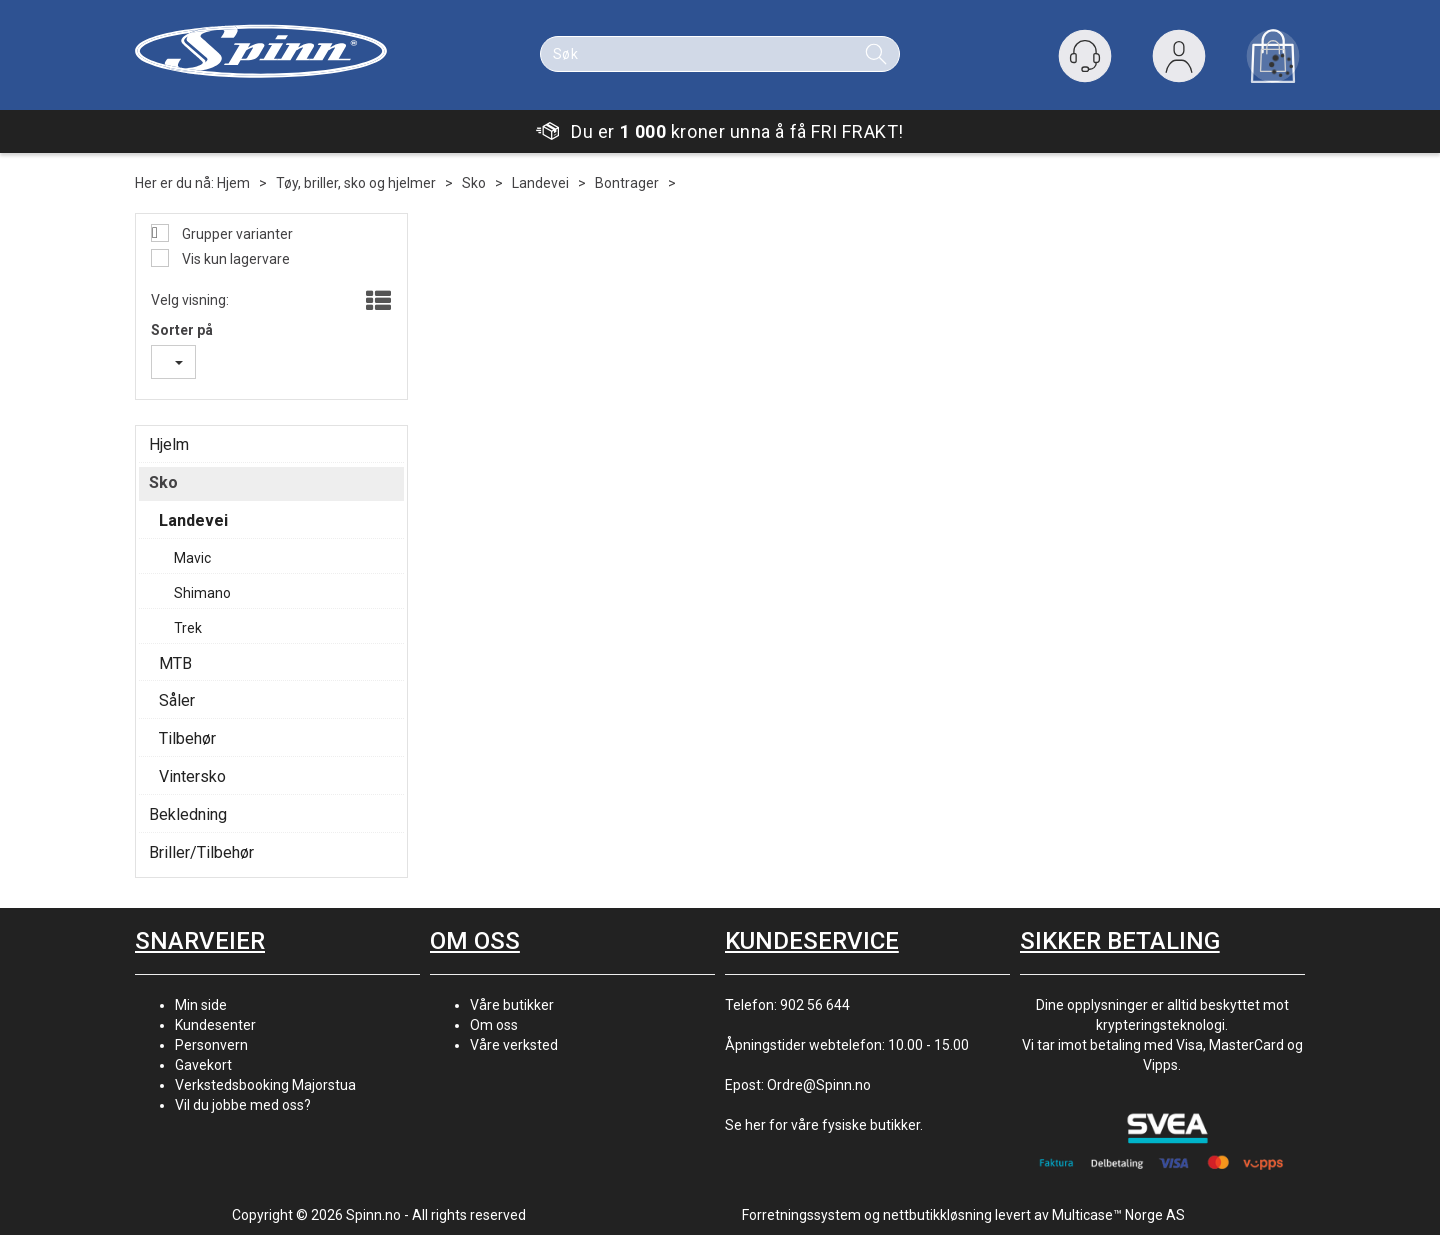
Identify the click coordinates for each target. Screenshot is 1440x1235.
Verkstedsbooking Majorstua (265, 1085)
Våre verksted (514, 1045)
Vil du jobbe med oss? (243, 1105)
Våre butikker (512, 1005)
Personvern (211, 1045)
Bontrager (627, 183)
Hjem (233, 183)
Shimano (202, 593)
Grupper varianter (236, 234)
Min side (201, 1005)
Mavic (192, 558)
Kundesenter (215, 1025)
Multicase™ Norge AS (1118, 1215)
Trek (188, 628)
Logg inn (1179, 60)
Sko (474, 183)
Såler (177, 700)
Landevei (540, 183)
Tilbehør (187, 738)
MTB (175, 663)
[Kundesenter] (1085, 56)
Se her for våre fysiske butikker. (824, 1125)
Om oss (494, 1025)
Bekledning (188, 814)
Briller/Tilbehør (201, 852)
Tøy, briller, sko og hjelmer (356, 183)
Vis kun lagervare (234, 259)
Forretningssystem (801, 1215)
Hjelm (169, 444)
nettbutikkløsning (937, 1215)
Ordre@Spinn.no (819, 1085)
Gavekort (203, 1065)
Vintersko (192, 776)
